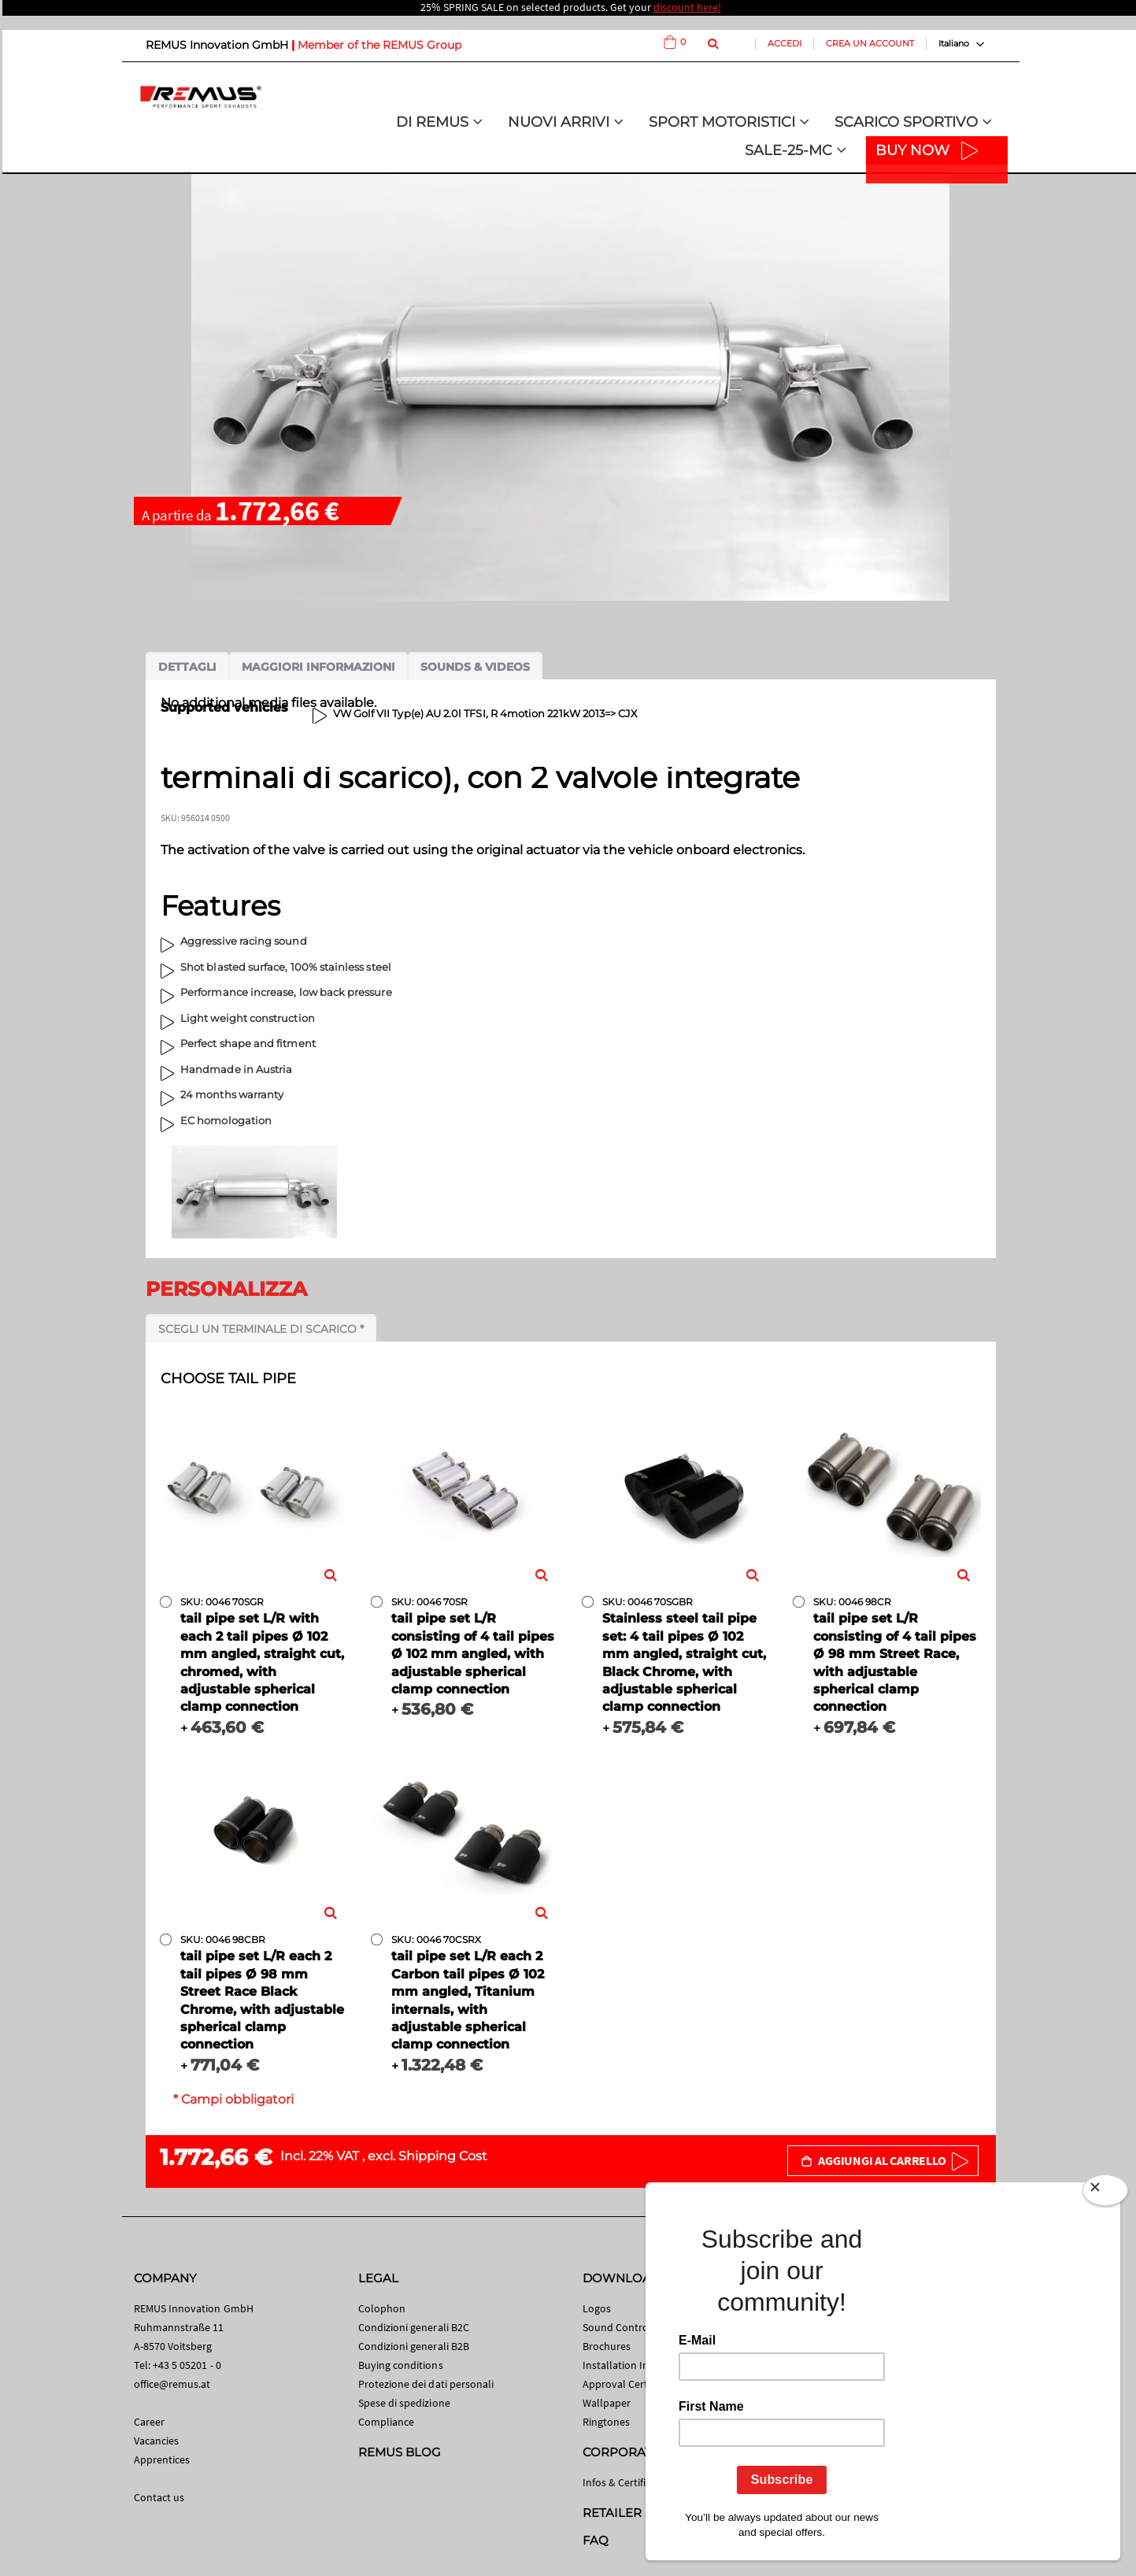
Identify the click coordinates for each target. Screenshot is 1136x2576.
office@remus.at (172, 2384)
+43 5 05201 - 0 (187, 2365)
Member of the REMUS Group (379, 45)
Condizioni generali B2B (414, 2346)
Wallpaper (607, 2403)
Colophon (382, 2308)
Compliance (386, 2422)
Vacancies (156, 2441)
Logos (597, 2308)
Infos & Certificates (627, 2482)
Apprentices (162, 2459)
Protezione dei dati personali (426, 2384)
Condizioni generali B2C (414, 2327)
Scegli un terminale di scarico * (261, 1329)
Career (149, 2422)
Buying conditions (400, 2365)
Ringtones (607, 2422)
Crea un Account (870, 43)
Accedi (784, 43)
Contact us (159, 2497)
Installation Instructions (640, 2365)
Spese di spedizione (404, 2403)
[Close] (1105, 2193)
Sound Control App (628, 2327)
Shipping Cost (442, 2156)
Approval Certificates (632, 2384)
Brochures (607, 2346)
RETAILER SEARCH (639, 2512)
